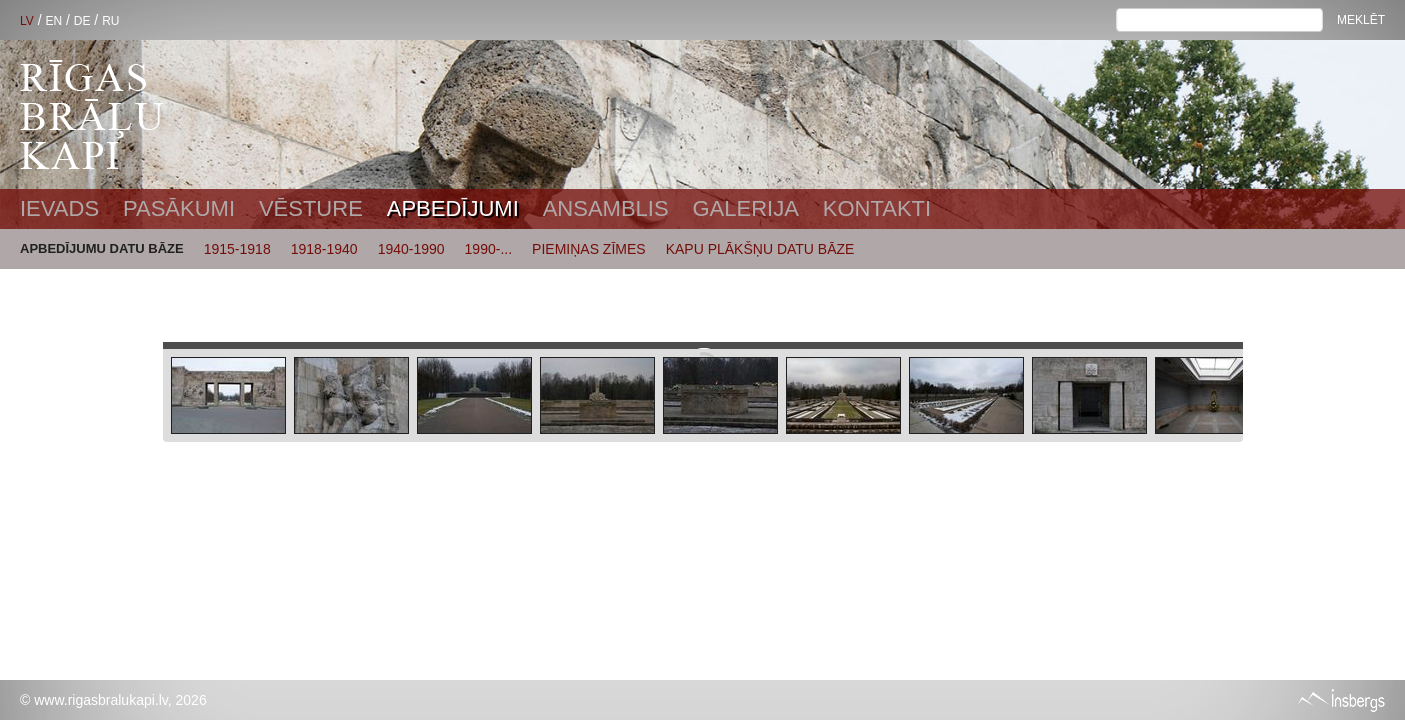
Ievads (59, 208)
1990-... (488, 249)
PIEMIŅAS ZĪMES (589, 249)
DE (82, 21)
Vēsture (311, 208)
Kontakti (877, 208)
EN (53, 21)
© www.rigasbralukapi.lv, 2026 (113, 700)
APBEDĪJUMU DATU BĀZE (102, 248)
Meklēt (1361, 20)
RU (110, 21)
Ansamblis (606, 208)
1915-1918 (237, 249)
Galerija (745, 208)
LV (27, 21)
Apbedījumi (453, 208)
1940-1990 (411, 249)
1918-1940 (324, 249)
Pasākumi (179, 208)
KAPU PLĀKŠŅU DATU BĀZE (760, 249)
